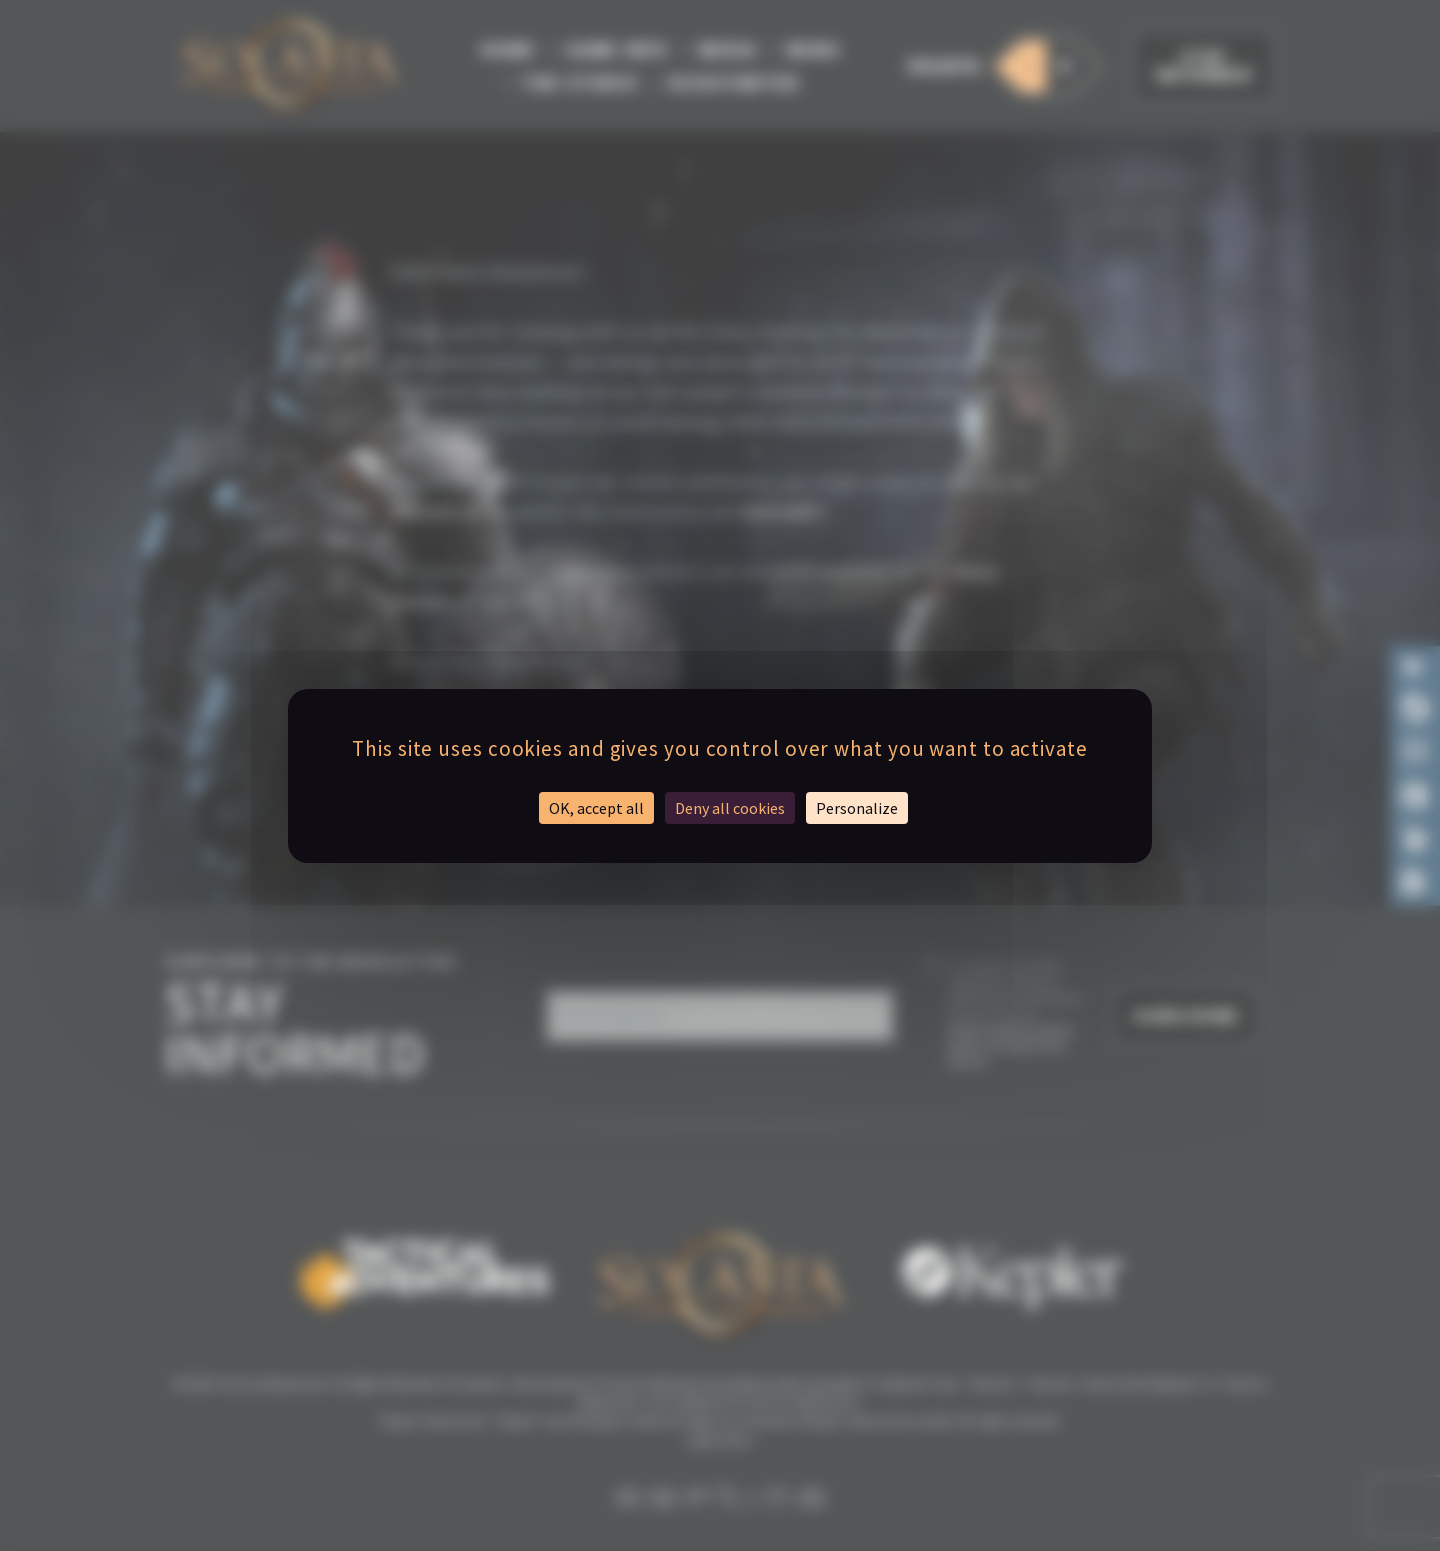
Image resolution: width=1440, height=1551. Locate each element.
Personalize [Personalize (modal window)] (857, 808)
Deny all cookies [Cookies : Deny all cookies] (730, 808)
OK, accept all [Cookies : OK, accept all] (596, 808)
